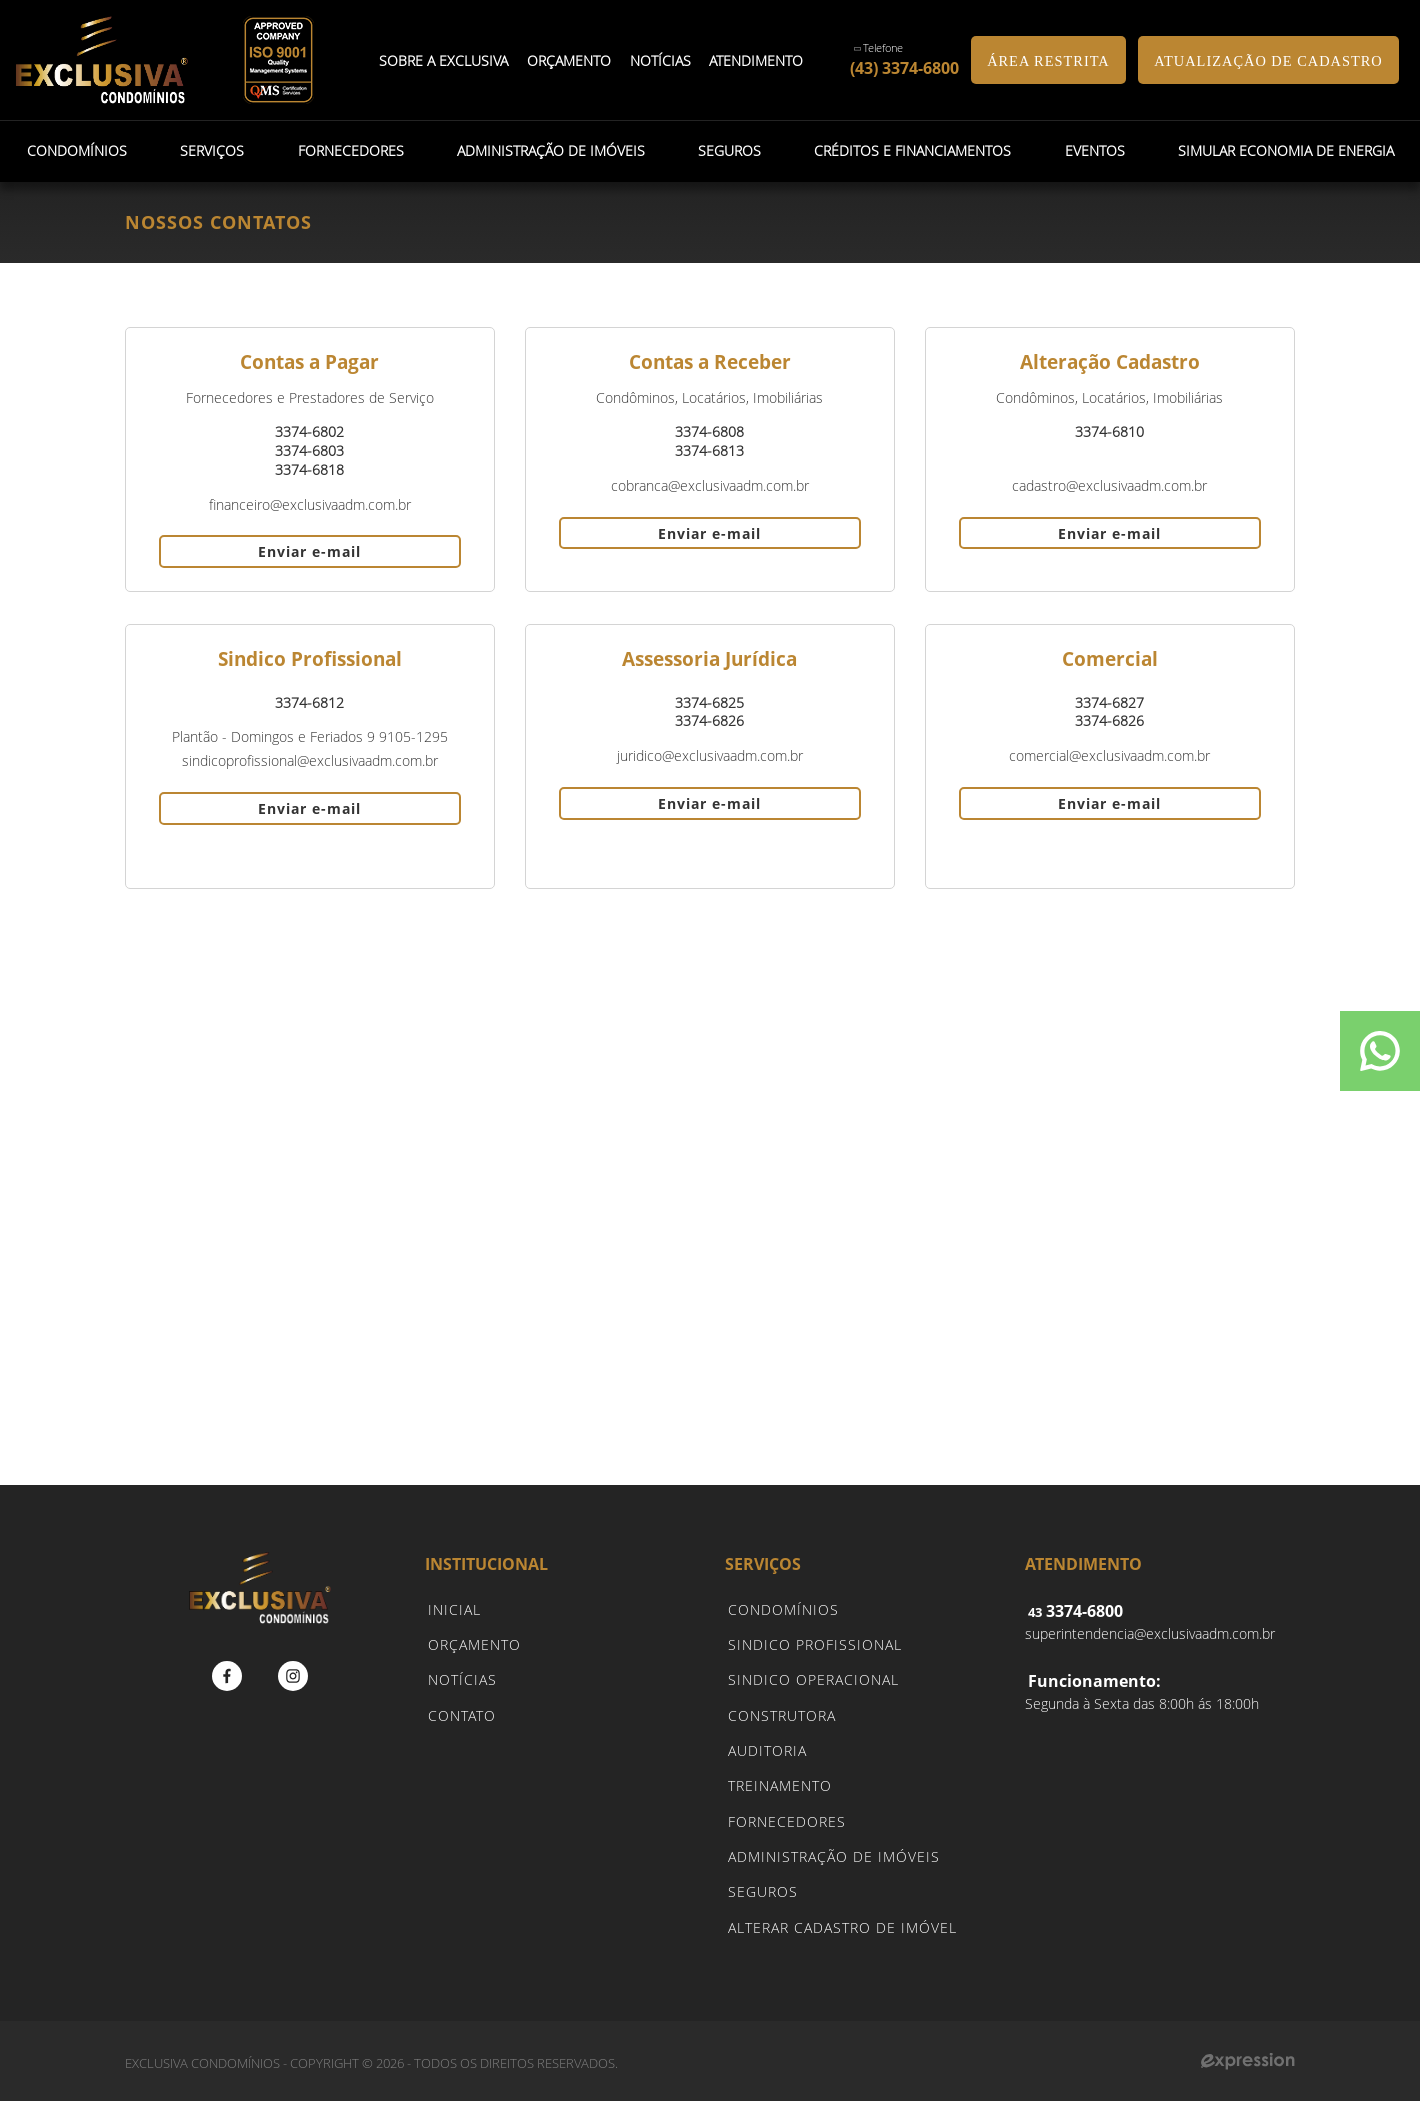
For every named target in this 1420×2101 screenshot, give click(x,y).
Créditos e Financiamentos (912, 150)
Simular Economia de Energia (1285, 150)
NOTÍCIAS (462, 1679)
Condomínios (77, 150)
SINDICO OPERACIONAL (813, 1679)
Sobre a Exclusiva (443, 60)
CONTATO (462, 1715)
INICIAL (454, 1609)
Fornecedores (350, 150)
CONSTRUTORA (782, 1715)
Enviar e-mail (309, 551)
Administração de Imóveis (550, 150)
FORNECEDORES (787, 1821)
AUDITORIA (767, 1750)
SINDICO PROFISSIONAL (815, 1644)
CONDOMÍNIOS (783, 1609)
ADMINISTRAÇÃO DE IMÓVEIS (834, 1856)
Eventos (1094, 150)
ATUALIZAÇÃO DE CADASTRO (1268, 61)
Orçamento (569, 60)
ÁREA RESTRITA (1048, 61)
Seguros (729, 150)
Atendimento (757, 60)
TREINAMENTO (780, 1785)
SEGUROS (763, 1891)
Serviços (212, 150)
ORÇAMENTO (474, 1644)
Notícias (660, 60)
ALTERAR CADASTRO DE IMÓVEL (842, 1927)
